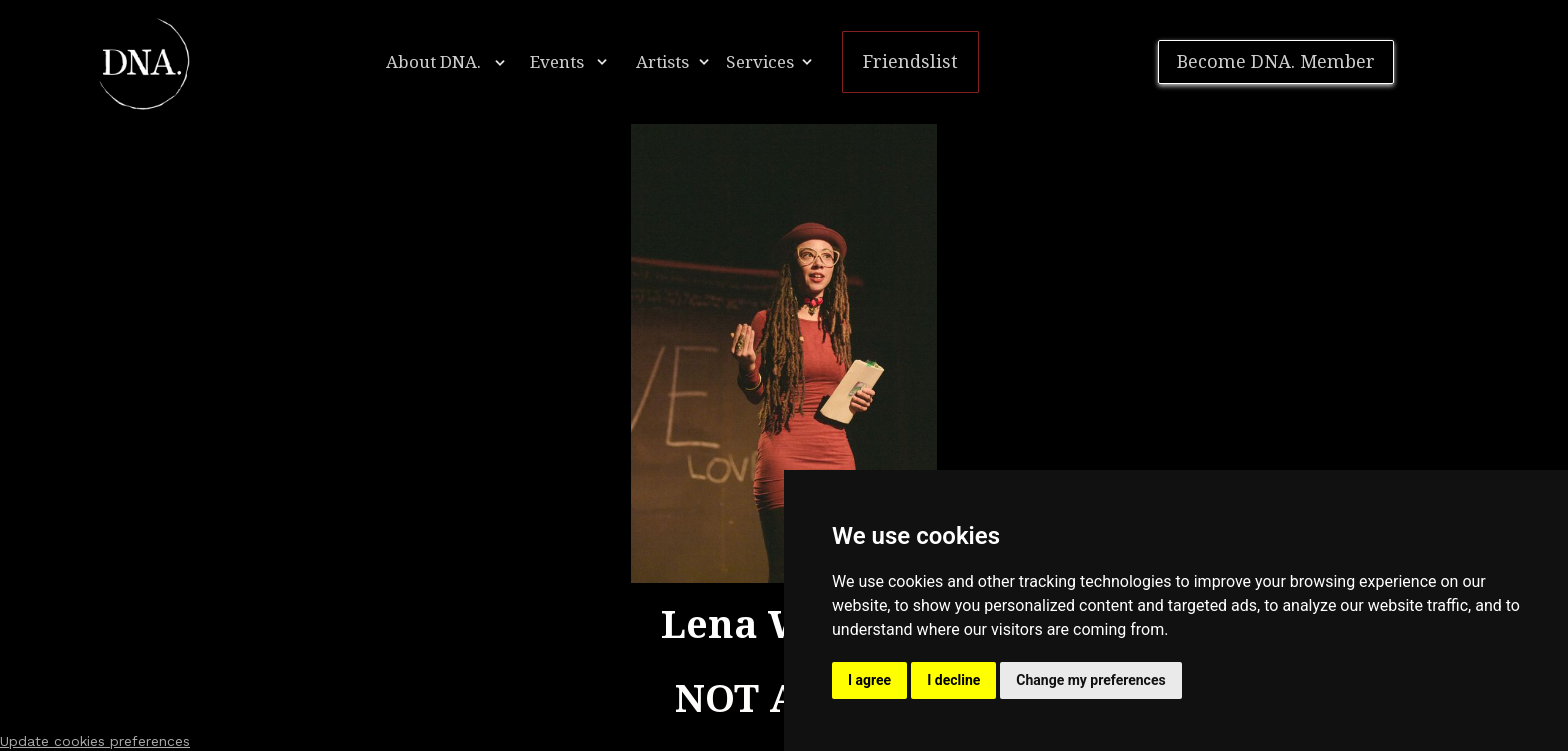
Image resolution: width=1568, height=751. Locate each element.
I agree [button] (869, 680)
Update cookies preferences (95, 741)
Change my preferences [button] (1090, 680)
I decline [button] (953, 680)
